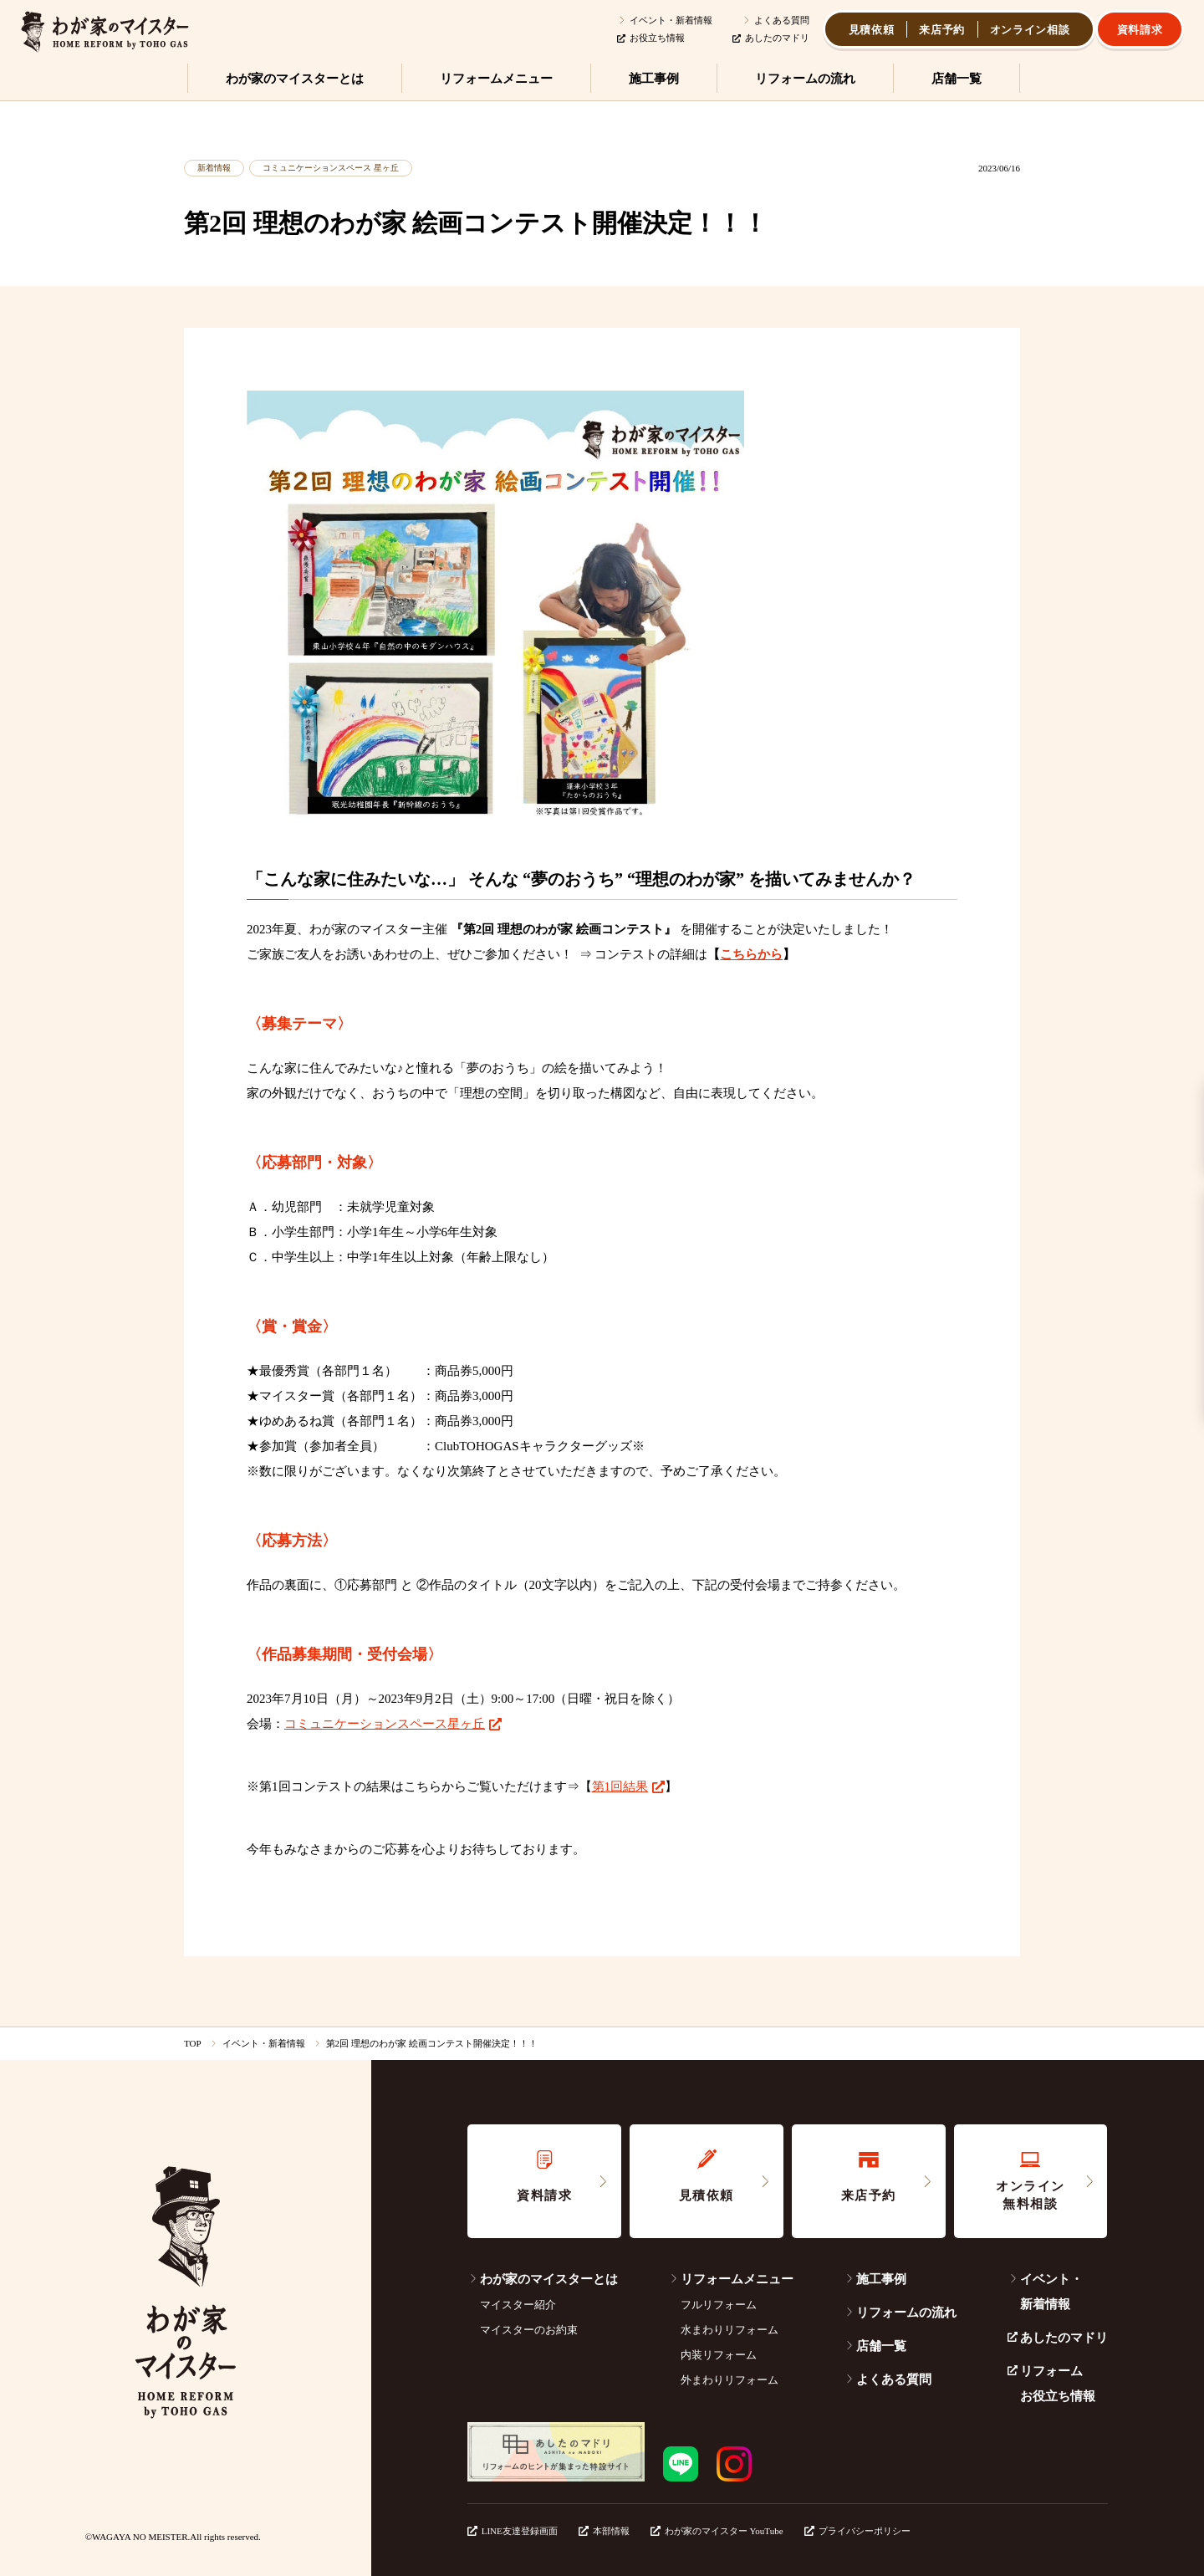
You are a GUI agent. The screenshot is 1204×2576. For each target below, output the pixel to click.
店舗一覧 (875, 2346)
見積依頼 (872, 29)
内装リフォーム (719, 2355)
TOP (193, 2043)
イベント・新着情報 (664, 20)
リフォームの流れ (900, 2312)
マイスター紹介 (518, 2304)
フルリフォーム (719, 2304)
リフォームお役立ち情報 (1051, 2383)
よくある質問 (775, 20)
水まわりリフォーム (729, 2329)
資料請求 (1140, 29)
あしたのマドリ (770, 38)
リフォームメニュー (730, 2279)
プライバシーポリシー (857, 2531)
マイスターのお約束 (529, 2329)
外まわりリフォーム (729, 2380)
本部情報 (604, 2531)
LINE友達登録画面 (512, 2531)
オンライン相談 (1030, 29)
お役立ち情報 (651, 38)
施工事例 (875, 2279)
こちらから (751, 954)
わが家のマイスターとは (542, 2279)
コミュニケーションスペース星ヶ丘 (384, 1723)
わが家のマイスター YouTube (716, 2531)
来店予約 (942, 29)
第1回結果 (620, 1786)
